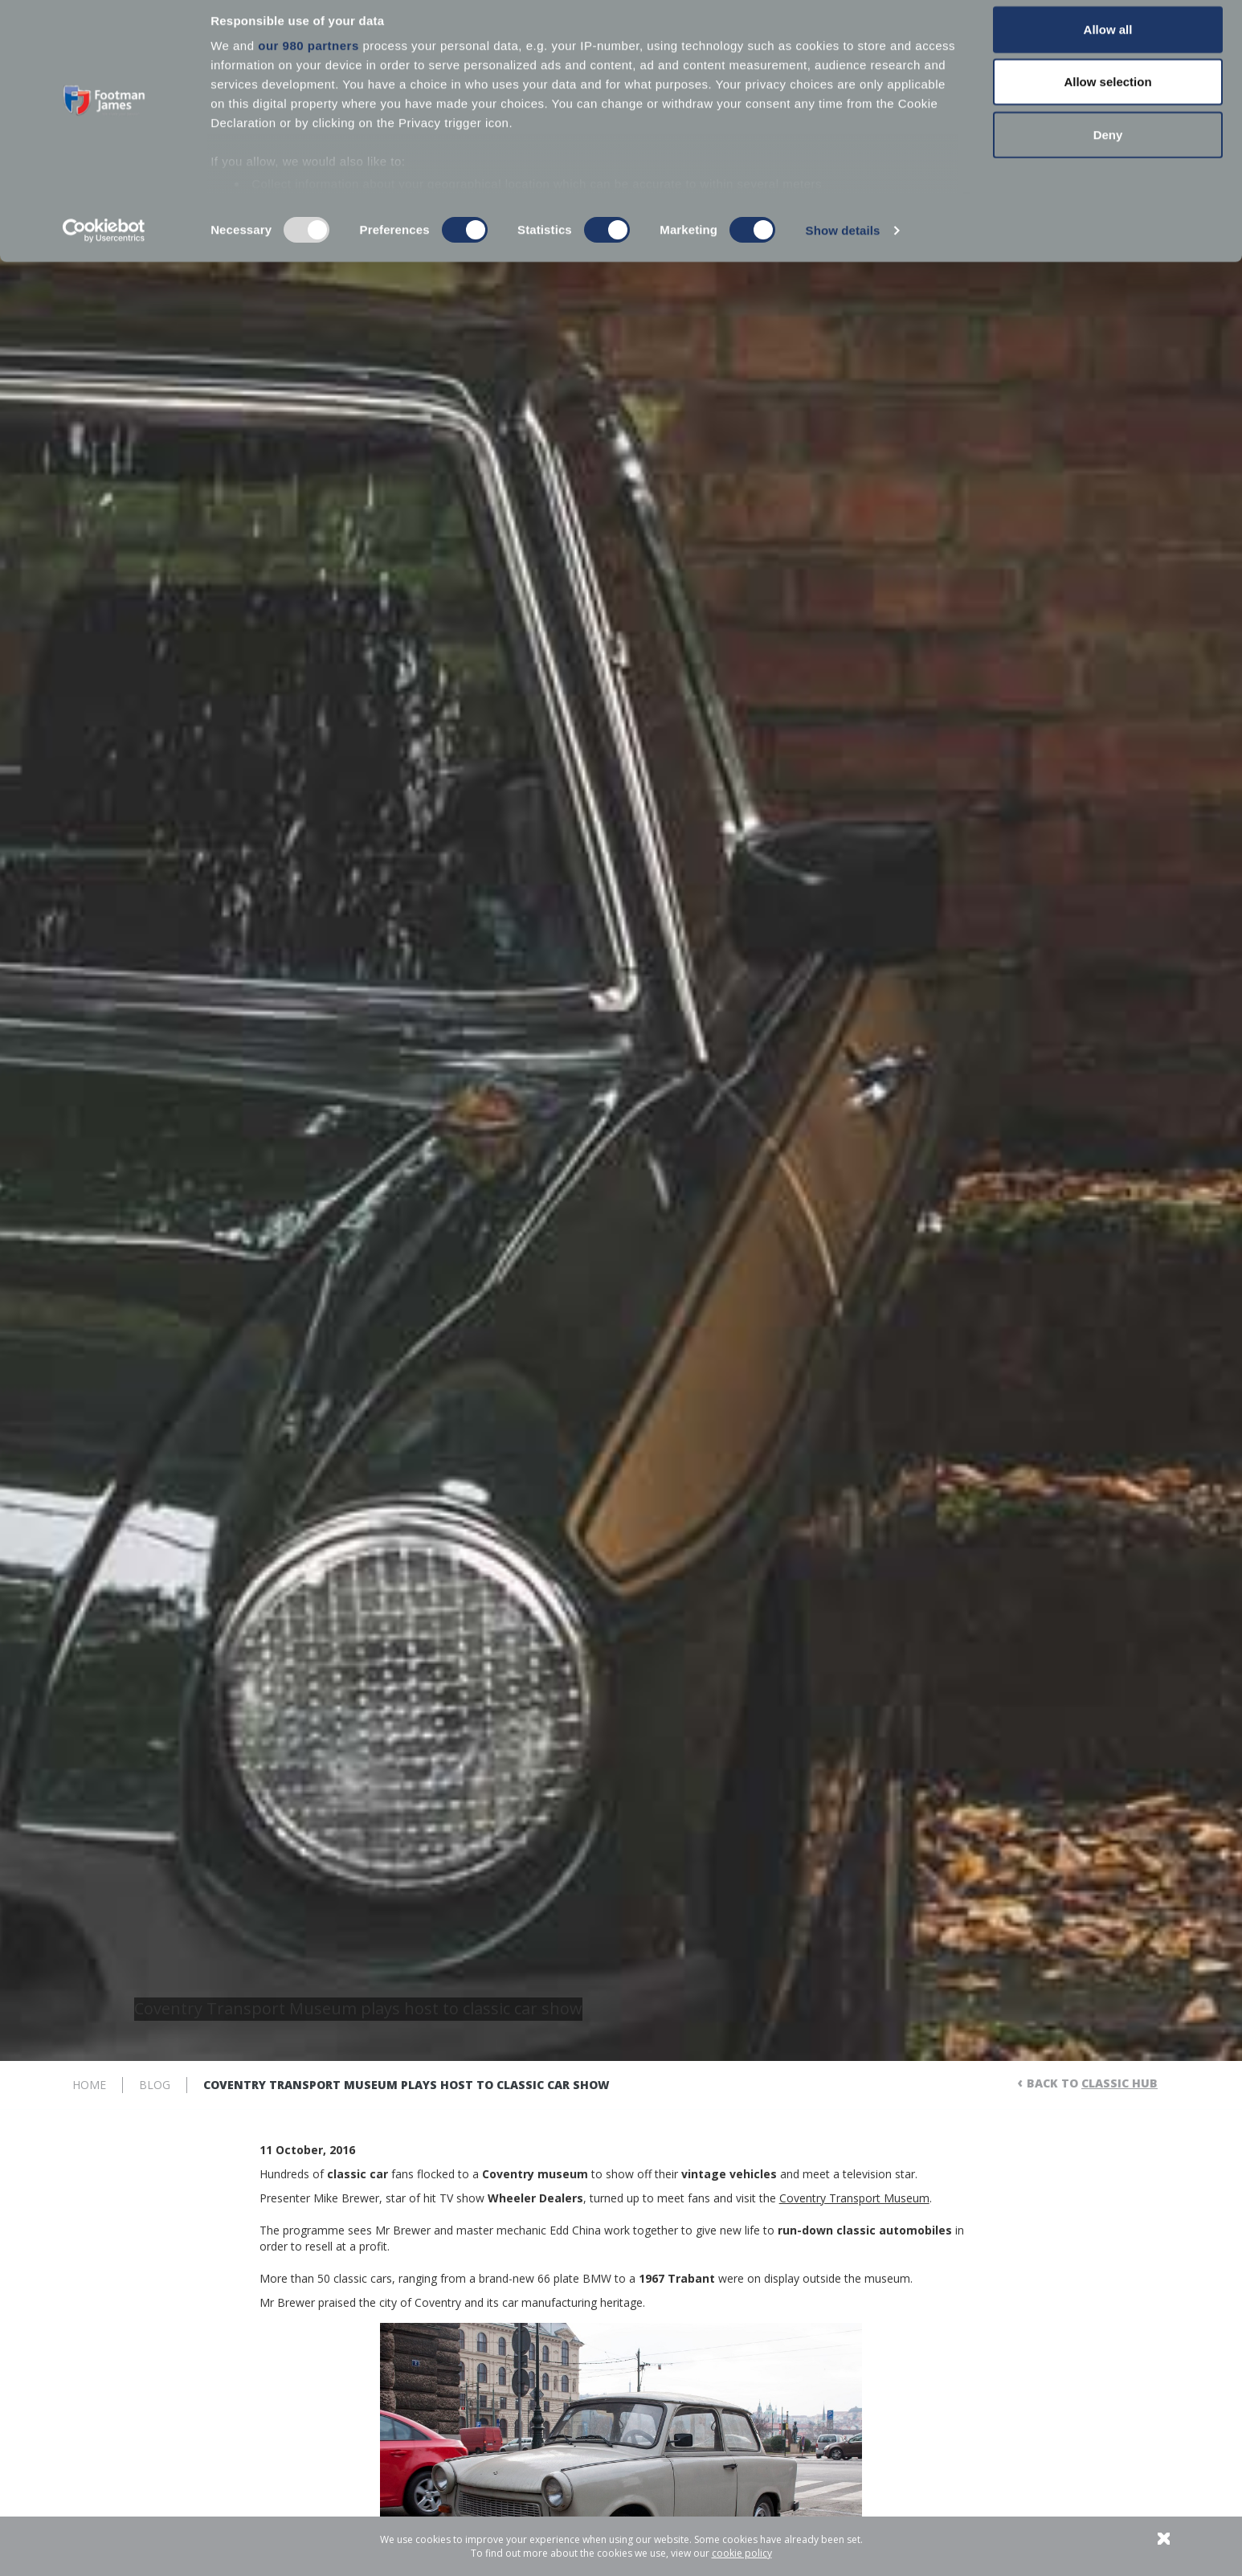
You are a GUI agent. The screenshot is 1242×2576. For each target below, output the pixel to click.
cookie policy (742, 2553)
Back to (1092, 2083)
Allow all (1108, 42)
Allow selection (1107, 95)
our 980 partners (308, 58)
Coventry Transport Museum (854, 2198)
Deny (1108, 147)
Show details (843, 244)
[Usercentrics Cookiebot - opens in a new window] (104, 244)
